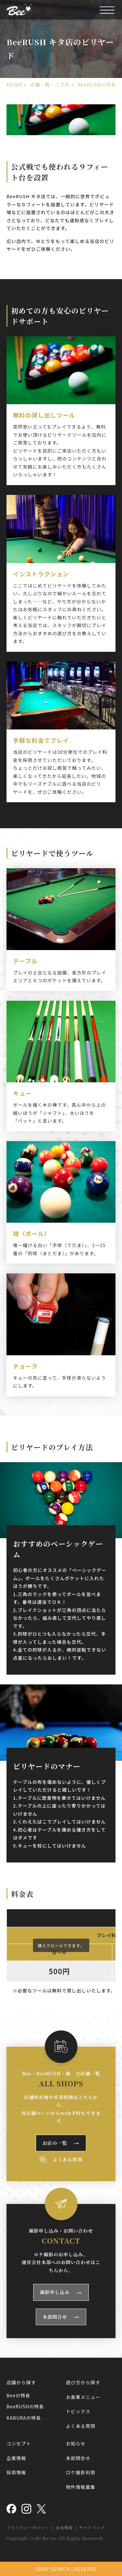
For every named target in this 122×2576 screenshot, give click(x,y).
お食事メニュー (83, 2397)
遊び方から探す (83, 2382)
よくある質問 (67, 2159)
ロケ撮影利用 (81, 2472)
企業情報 (16, 2458)
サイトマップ (92, 2527)
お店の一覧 (55, 2143)
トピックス (78, 2411)
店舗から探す (21, 2382)
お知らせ (76, 2443)
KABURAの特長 (24, 2418)
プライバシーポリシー (28, 2527)
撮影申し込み (55, 2292)
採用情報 (16, 2472)
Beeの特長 (18, 2395)
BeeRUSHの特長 (25, 2406)
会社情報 (64, 2527)
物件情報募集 (81, 2487)
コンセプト (19, 2443)
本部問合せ (55, 2316)
